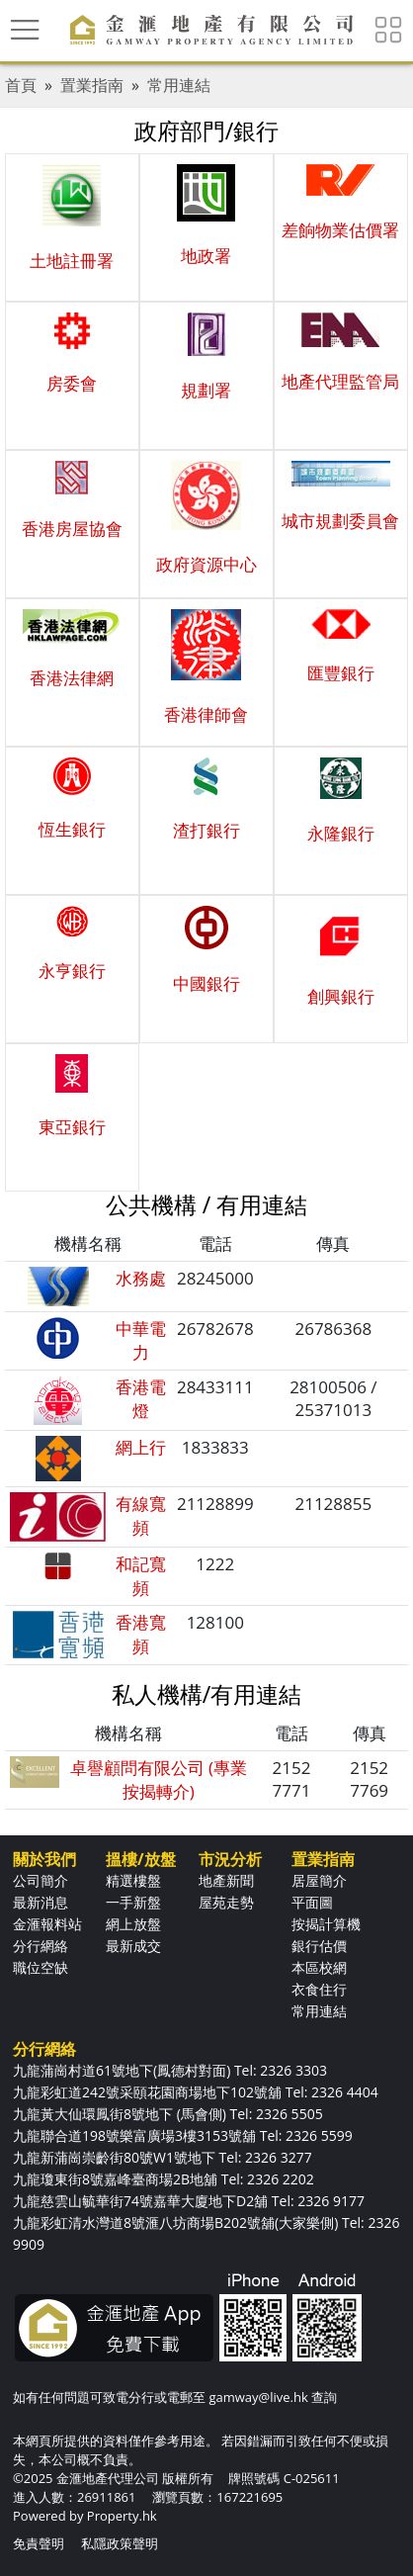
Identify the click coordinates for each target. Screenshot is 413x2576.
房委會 (71, 383)
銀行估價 (319, 1945)
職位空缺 (40, 1967)
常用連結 (178, 85)
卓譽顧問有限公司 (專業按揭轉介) (158, 1779)
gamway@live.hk (257, 2397)
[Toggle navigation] (24, 29)
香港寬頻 (141, 1634)
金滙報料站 (47, 1923)
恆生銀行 (72, 829)
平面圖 (312, 1902)
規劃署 (206, 390)
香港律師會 (206, 714)
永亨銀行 (72, 970)
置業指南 (92, 85)
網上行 (141, 1447)
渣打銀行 (206, 830)
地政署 (206, 255)
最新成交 (133, 1945)
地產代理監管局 (340, 381)
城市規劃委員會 (340, 520)
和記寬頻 (141, 1576)
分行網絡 (40, 1945)
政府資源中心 (206, 564)
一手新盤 (133, 1902)
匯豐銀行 (340, 673)
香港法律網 (72, 677)
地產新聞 (226, 1880)
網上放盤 (133, 1923)
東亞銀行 (72, 1126)
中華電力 (141, 1340)
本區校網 (319, 1967)
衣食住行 (319, 1989)
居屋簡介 (319, 1880)
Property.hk (122, 2516)
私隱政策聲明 (119, 2543)
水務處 (141, 1278)
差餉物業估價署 (340, 230)
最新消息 (40, 1902)
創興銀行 (340, 996)
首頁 (21, 85)
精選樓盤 (133, 1880)
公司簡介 (40, 1880)
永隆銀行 (340, 833)
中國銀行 (206, 983)
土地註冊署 (72, 260)
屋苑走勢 (226, 1902)
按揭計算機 (326, 1923)
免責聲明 (38, 2543)
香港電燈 (141, 1399)
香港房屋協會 (72, 528)
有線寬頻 (141, 1515)
